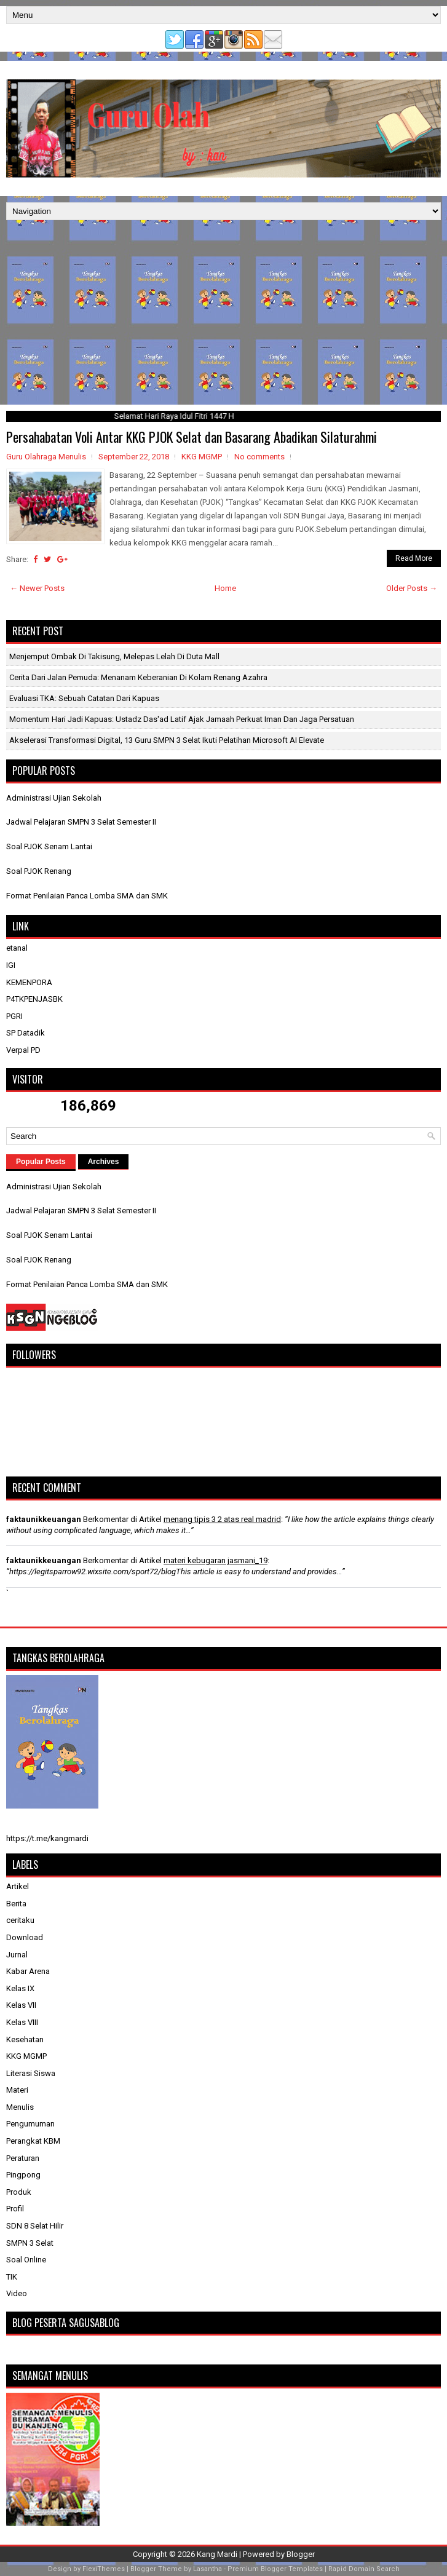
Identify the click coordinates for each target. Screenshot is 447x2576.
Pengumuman (30, 2123)
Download (24, 1937)
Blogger (301, 2554)
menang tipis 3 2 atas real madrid (222, 1519)
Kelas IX (20, 1988)
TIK (11, 2276)
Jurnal (17, 1954)
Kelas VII (21, 2005)
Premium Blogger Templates (275, 2569)
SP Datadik (25, 1032)
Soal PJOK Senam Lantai (49, 846)
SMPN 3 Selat (29, 2243)
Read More (413, 558)
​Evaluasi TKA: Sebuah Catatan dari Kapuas (84, 698)
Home (225, 588)
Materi (17, 2089)
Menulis (20, 2107)
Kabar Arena (28, 1971)
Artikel (17, 1886)
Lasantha (207, 2569)
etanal (17, 948)
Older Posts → (411, 588)
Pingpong (23, 2174)
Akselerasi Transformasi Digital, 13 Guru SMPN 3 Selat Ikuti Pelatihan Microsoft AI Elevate (166, 740)
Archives (103, 1161)
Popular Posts (41, 1161)
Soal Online (26, 2259)
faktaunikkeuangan (43, 1519)
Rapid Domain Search (364, 2569)
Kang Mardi (218, 2554)
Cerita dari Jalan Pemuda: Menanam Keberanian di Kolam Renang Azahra (138, 677)
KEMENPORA (29, 982)
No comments (259, 456)
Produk (18, 2192)
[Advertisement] (223, 312)
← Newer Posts (37, 588)
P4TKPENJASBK (34, 999)
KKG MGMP (201, 456)
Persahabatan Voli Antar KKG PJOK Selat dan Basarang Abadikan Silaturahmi (191, 436)
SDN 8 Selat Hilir (34, 2225)
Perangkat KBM (33, 2141)
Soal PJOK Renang (38, 871)
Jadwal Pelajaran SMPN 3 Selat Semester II (81, 821)
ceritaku (20, 1920)
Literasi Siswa (30, 2073)
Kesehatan (25, 2039)
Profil (15, 2208)
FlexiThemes (103, 2569)
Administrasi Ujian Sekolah (53, 798)
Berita (16, 1903)
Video (16, 2293)
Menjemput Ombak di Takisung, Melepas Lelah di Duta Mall (114, 656)
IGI (10, 965)
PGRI (14, 1016)
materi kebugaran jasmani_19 (215, 1560)
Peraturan (22, 2158)
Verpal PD (23, 1050)
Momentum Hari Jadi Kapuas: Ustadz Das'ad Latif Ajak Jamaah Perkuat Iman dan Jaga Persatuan (181, 719)
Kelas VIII (22, 2022)
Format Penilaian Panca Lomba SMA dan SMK (87, 895)
